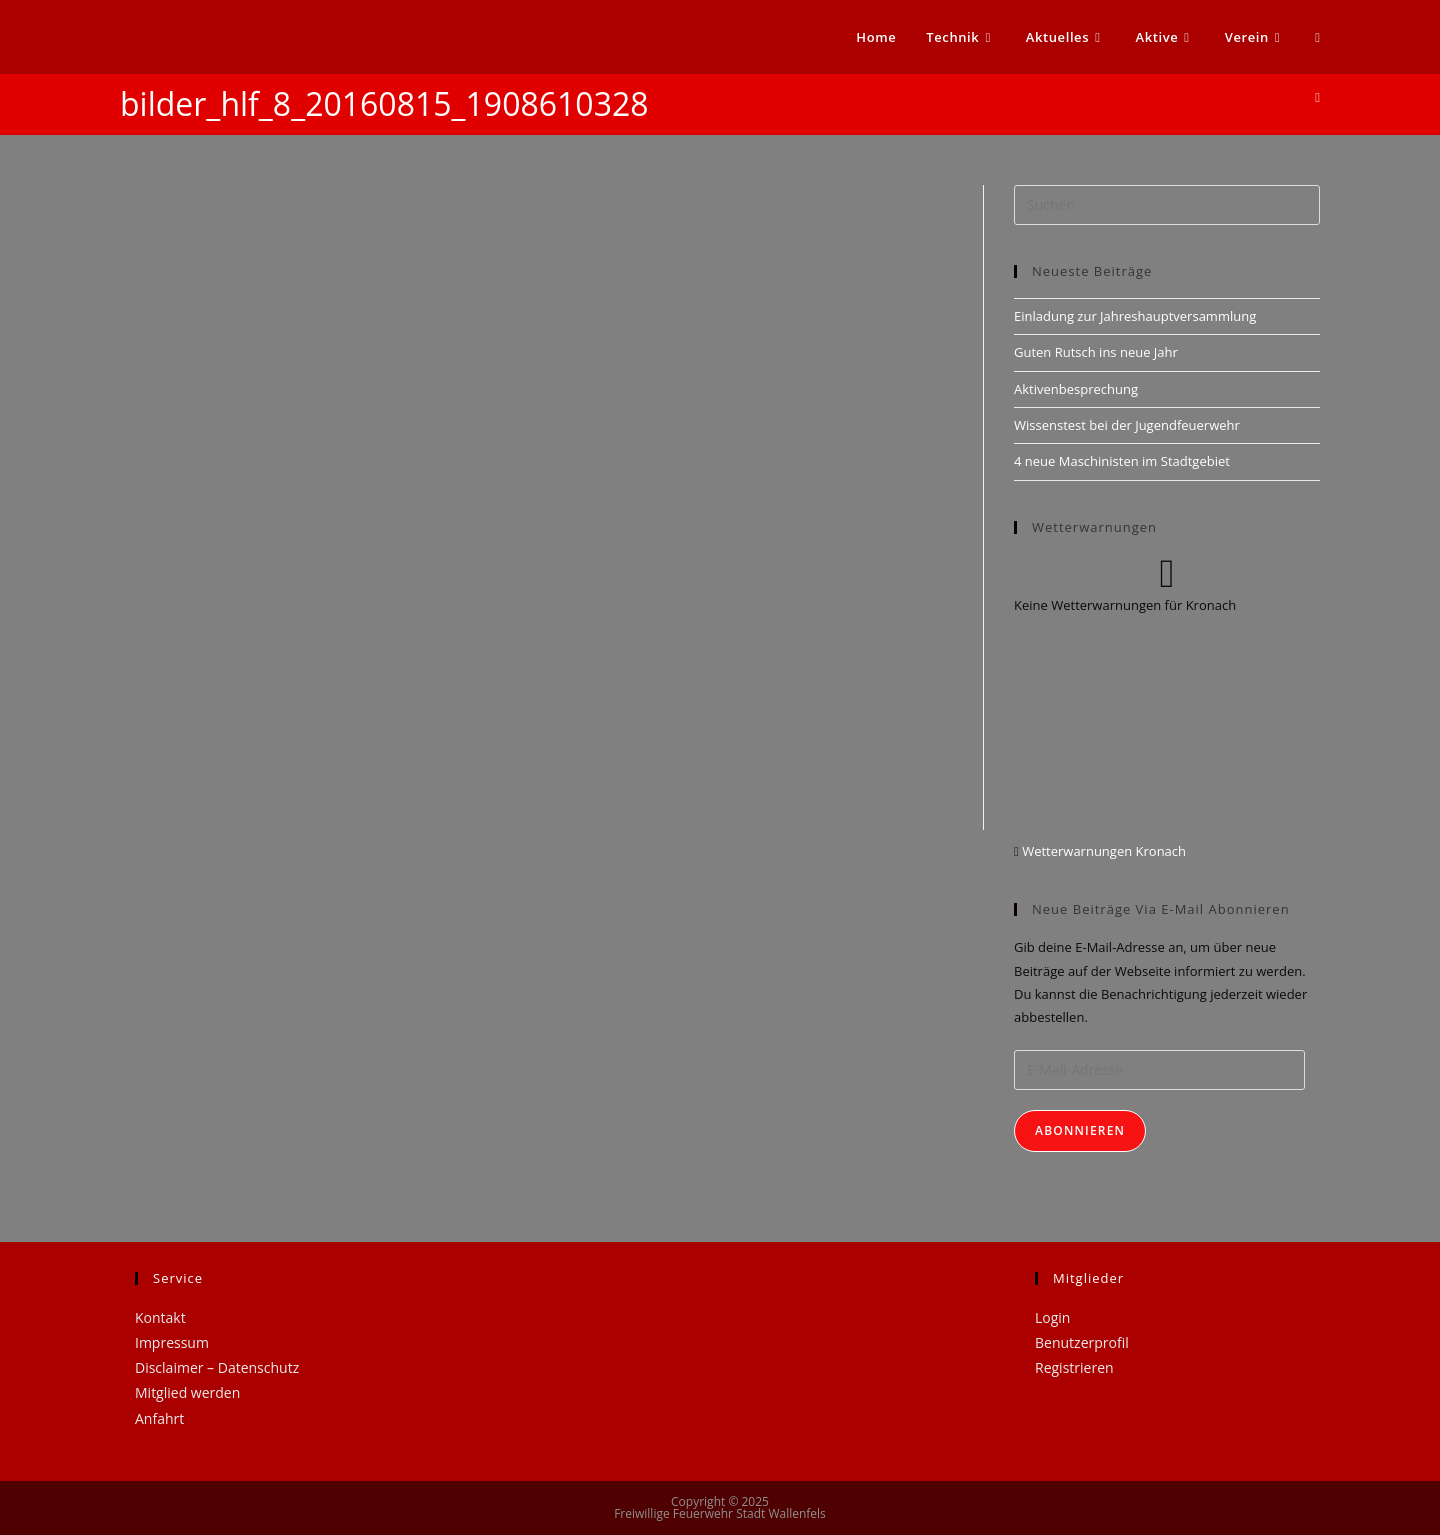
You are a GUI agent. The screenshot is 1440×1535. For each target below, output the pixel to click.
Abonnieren (1080, 1130)
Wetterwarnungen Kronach (1102, 851)
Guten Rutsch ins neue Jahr (1096, 352)
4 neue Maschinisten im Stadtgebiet (1122, 461)
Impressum (172, 1342)
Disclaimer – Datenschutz (217, 1367)
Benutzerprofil (1082, 1342)
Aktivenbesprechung (1076, 389)
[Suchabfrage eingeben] (1167, 205)
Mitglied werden (187, 1392)
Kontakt (160, 1317)
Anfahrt (159, 1418)
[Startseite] (1317, 97)
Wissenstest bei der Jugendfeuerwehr (1127, 425)
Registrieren (1074, 1367)
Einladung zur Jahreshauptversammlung (1135, 316)
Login (1052, 1317)
